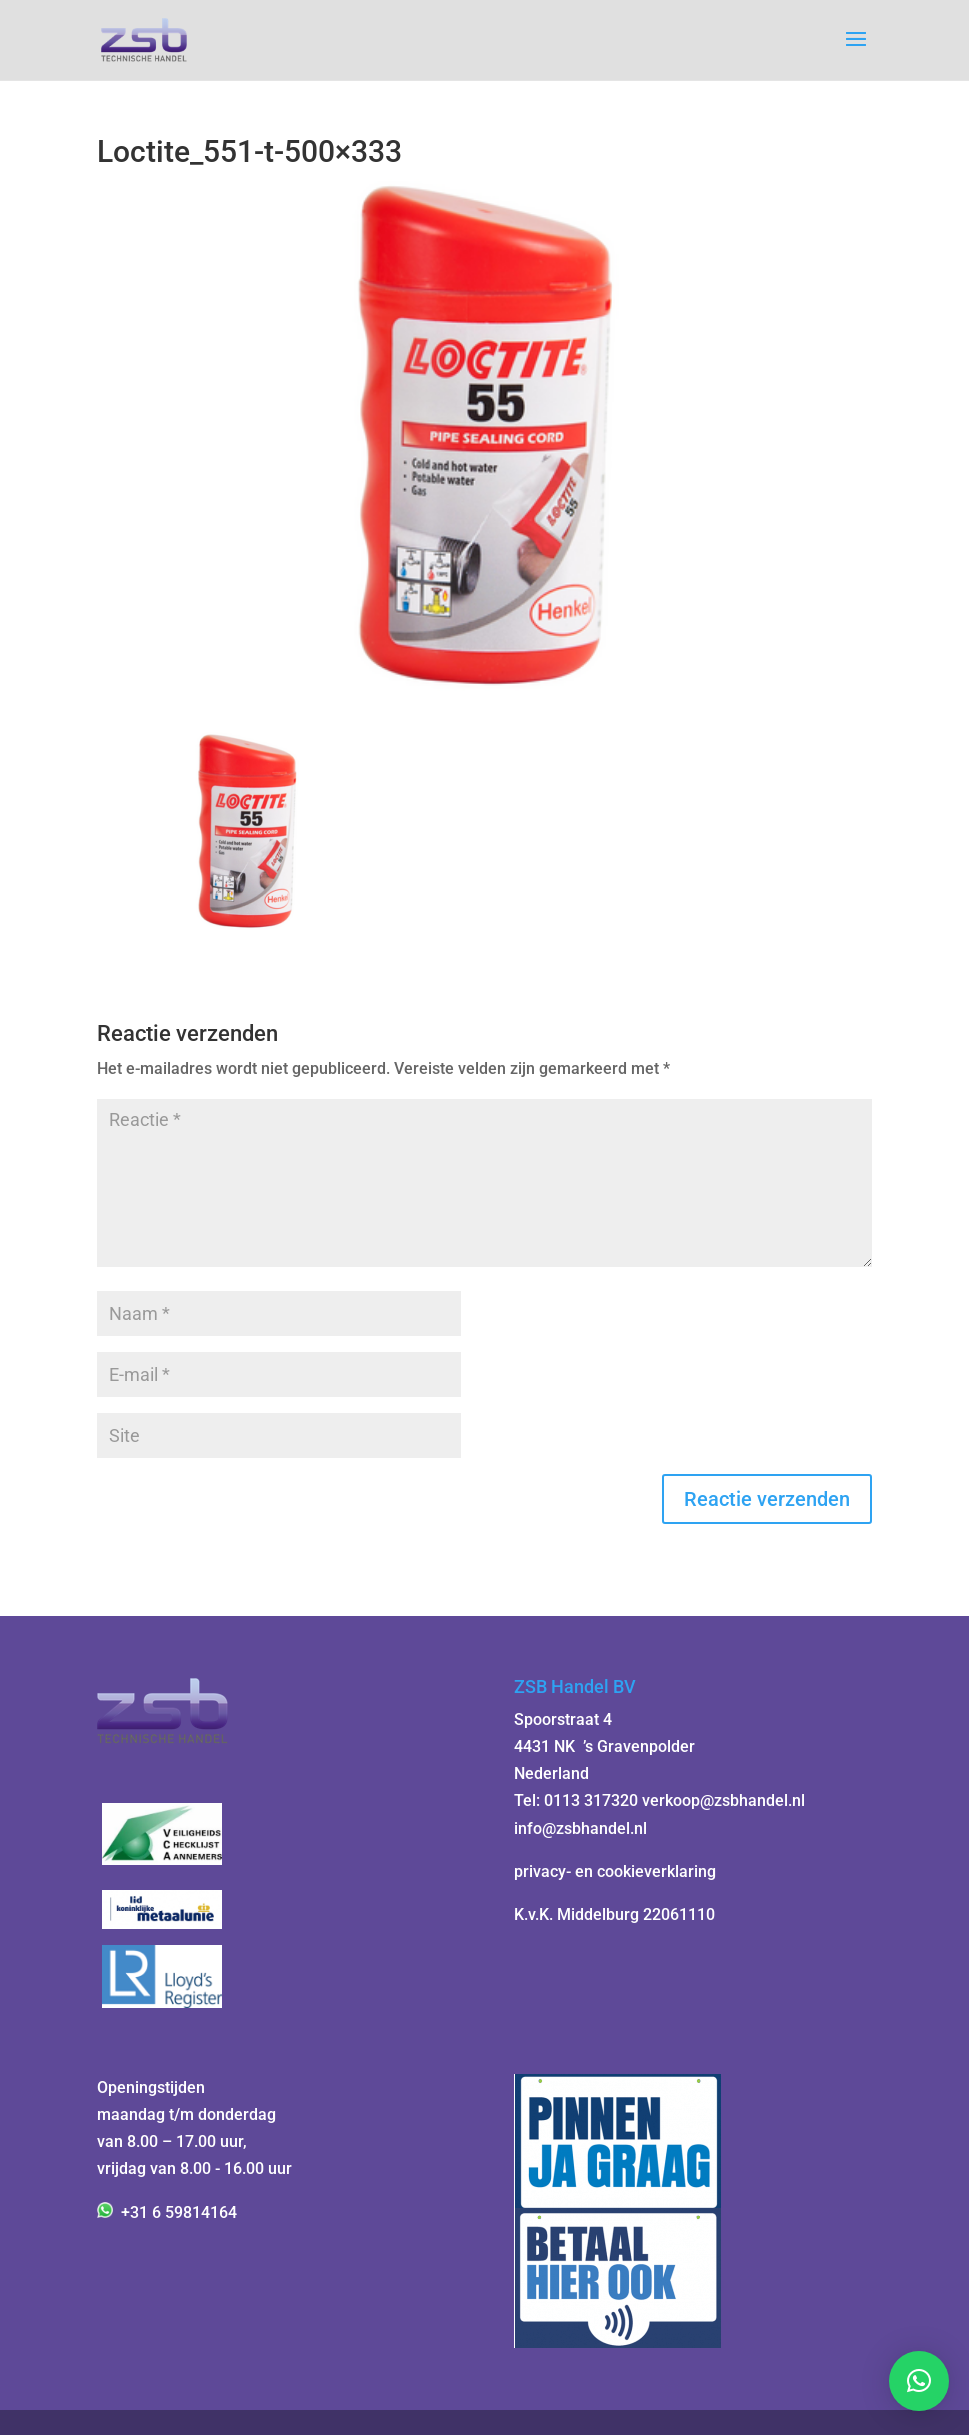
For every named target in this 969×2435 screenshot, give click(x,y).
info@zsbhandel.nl (580, 1828)
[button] (919, 2381)
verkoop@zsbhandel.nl (723, 1800)
